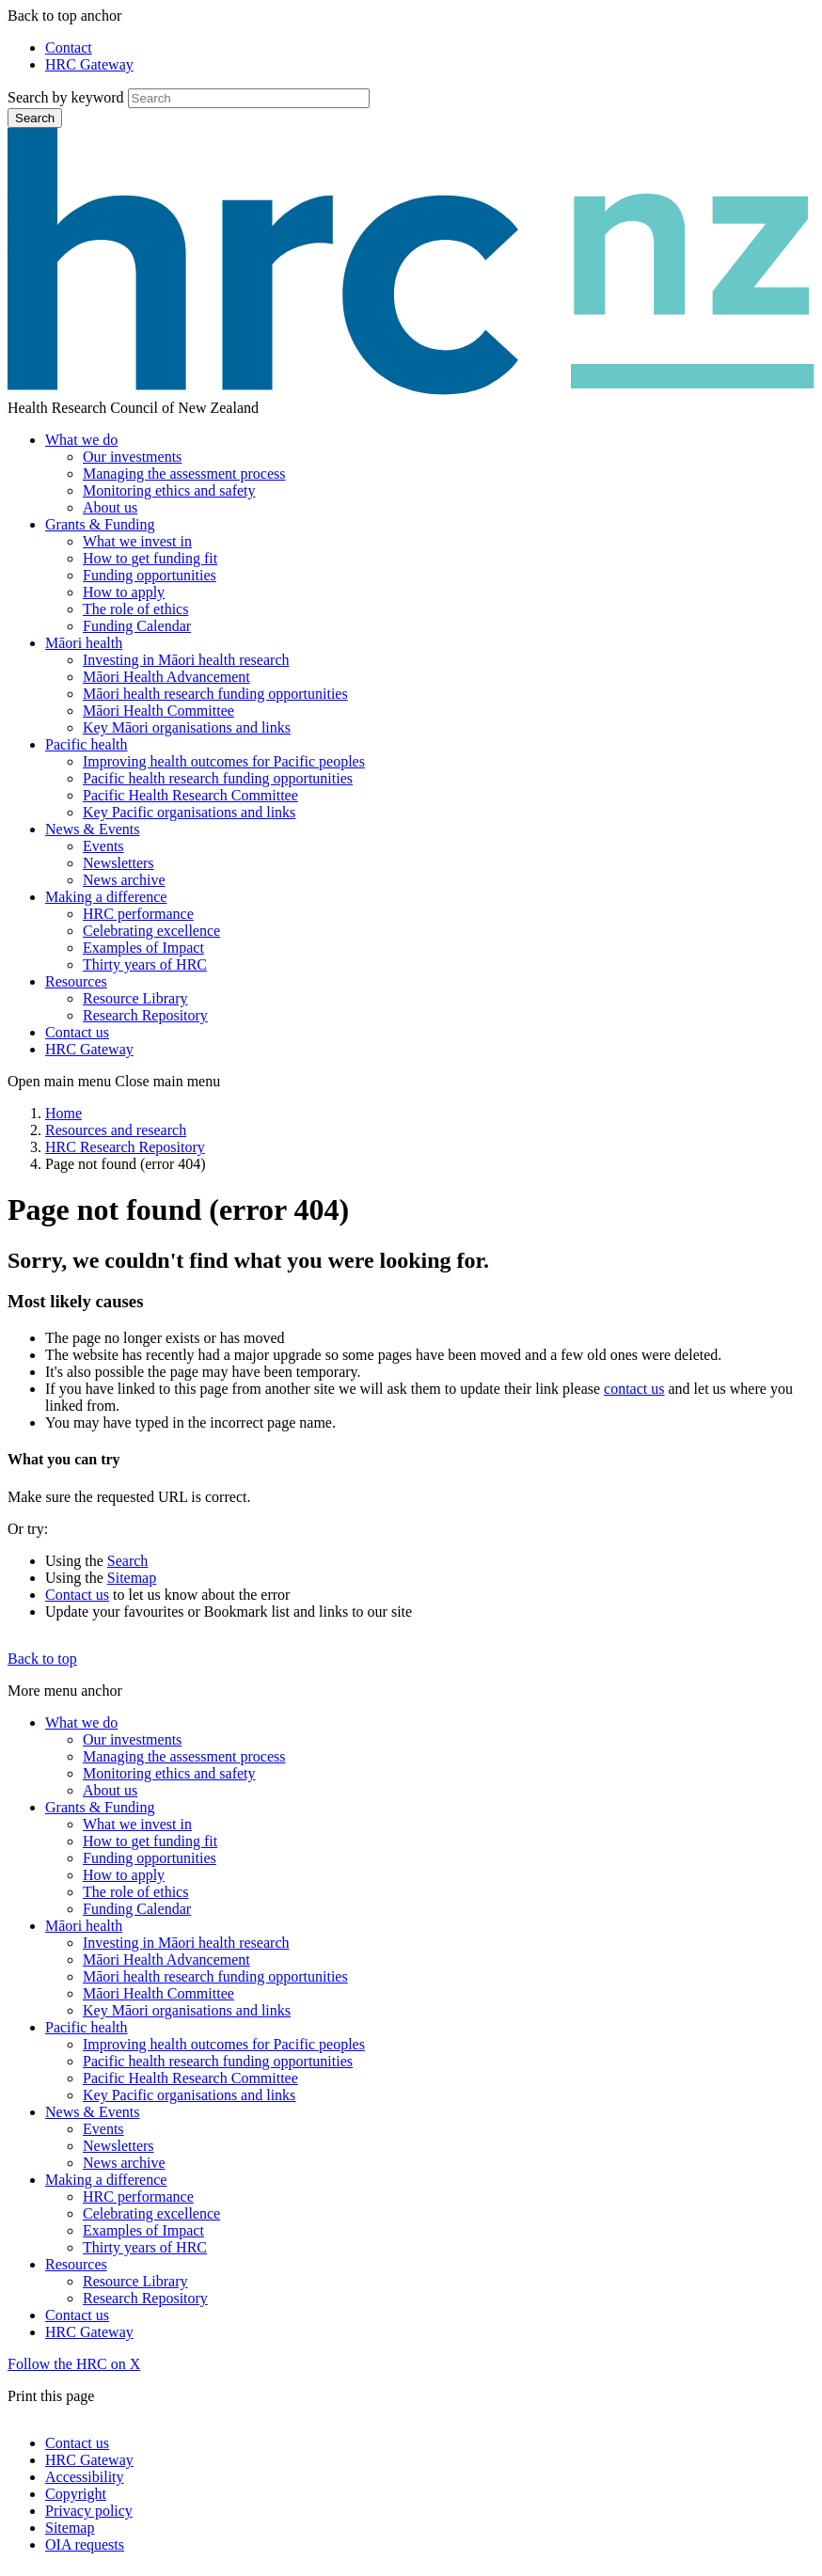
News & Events (92, 829)
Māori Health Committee (158, 711)
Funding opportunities (149, 575)
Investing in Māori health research (186, 660)
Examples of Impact (143, 948)
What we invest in (137, 541)
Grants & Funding (99, 524)
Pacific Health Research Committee (190, 795)
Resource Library (135, 998)
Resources (76, 981)
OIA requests (84, 2544)
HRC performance (138, 914)
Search (35, 118)
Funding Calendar (137, 626)
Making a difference (105, 897)
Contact (68, 47)
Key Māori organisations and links (187, 727)
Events (103, 846)
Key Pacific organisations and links (189, 812)
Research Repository (145, 1015)
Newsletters (118, 863)
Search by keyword (66, 97)
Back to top (42, 1659)
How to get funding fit (150, 558)
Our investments (132, 457)
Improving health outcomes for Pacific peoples (224, 761)
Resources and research (115, 1130)
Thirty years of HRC (145, 964)
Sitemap (131, 1578)
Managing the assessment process (184, 474)
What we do (81, 440)
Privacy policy (89, 2511)
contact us (634, 1389)
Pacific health (86, 744)
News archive (124, 880)
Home (63, 1113)
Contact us (77, 1032)
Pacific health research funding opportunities (218, 778)
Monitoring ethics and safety (169, 490)
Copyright (75, 2494)
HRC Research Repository (125, 1147)
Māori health (83, 643)
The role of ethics (135, 609)
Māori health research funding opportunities (215, 694)
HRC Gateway (89, 64)
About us (110, 507)
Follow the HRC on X (74, 2364)
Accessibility (84, 2477)
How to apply (124, 592)
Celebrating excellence (151, 931)
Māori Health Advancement (166, 677)
